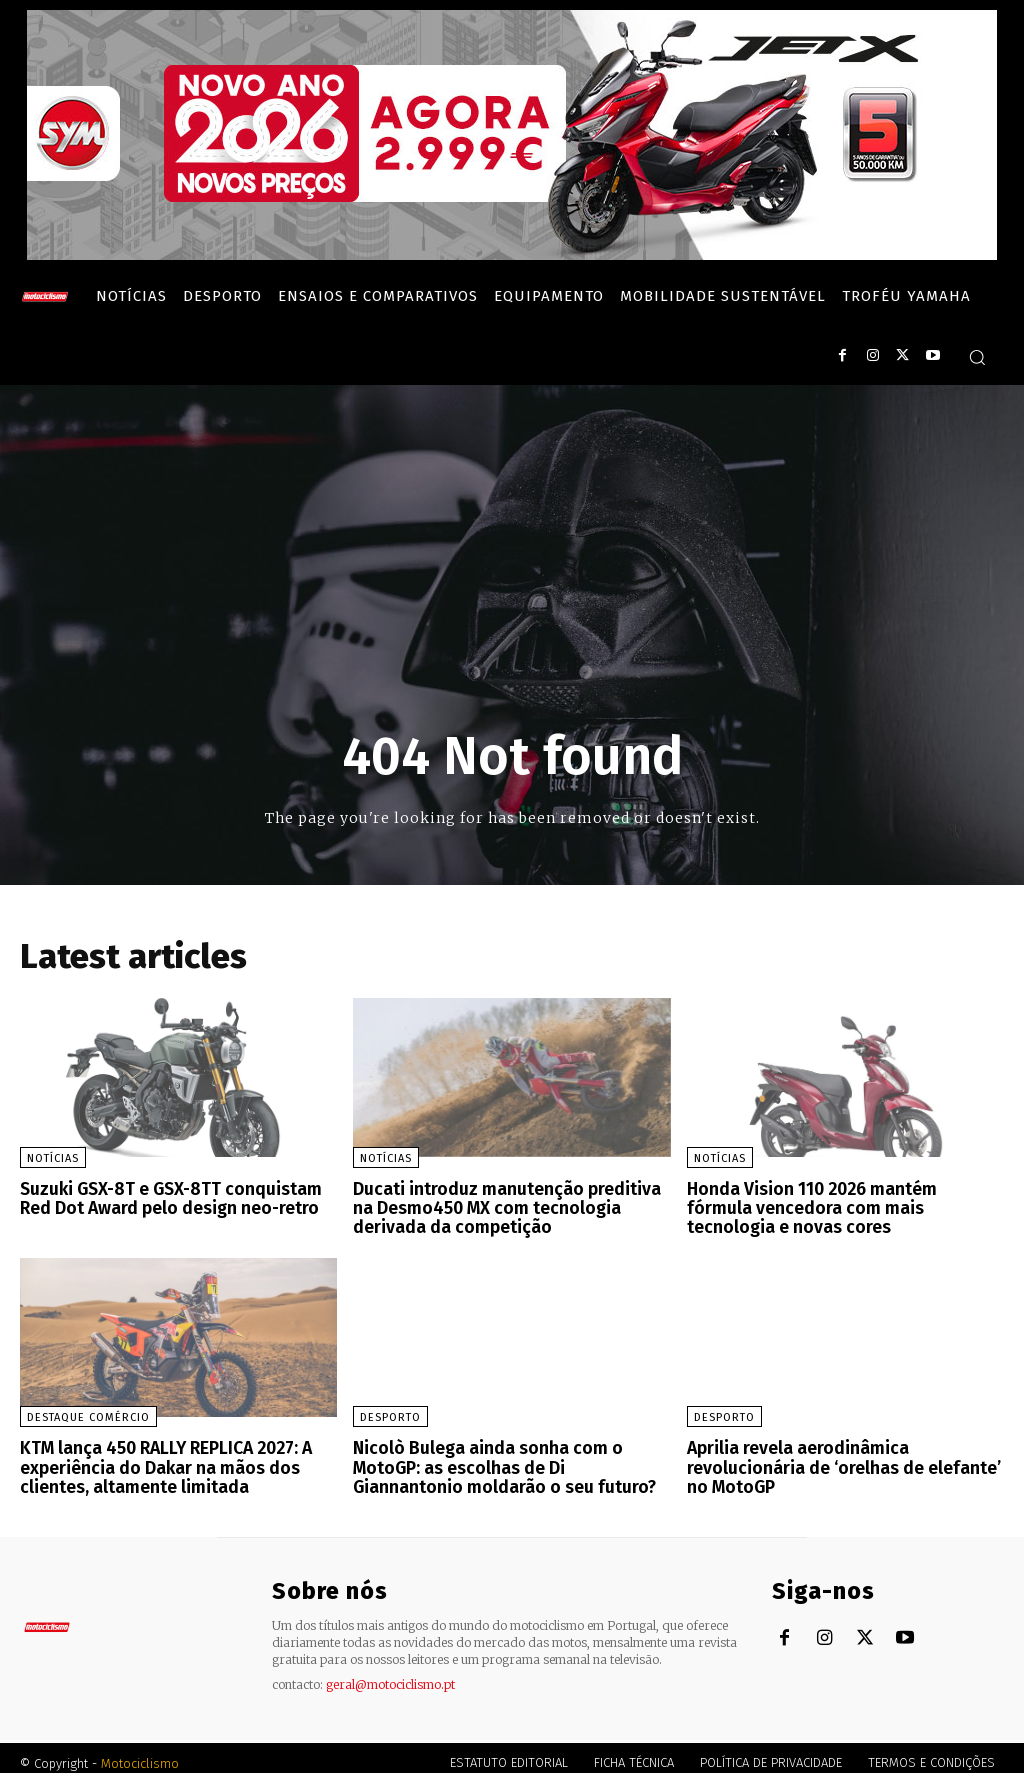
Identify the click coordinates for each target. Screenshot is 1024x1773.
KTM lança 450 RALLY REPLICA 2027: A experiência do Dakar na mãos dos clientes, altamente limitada (157, 1460)
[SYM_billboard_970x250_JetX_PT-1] (512, 255)
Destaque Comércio (88, 1412)
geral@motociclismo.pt (390, 1673)
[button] (977, 357)
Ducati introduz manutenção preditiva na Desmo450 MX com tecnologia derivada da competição (508, 1206)
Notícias (53, 1158)
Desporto (390, 1412)
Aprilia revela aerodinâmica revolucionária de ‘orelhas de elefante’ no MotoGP (835, 1460)
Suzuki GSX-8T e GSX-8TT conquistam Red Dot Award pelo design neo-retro (163, 1197)
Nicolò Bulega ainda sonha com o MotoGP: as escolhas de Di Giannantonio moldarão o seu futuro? (507, 1460)
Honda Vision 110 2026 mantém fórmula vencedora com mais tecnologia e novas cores (840, 1206)
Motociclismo (140, 1752)
